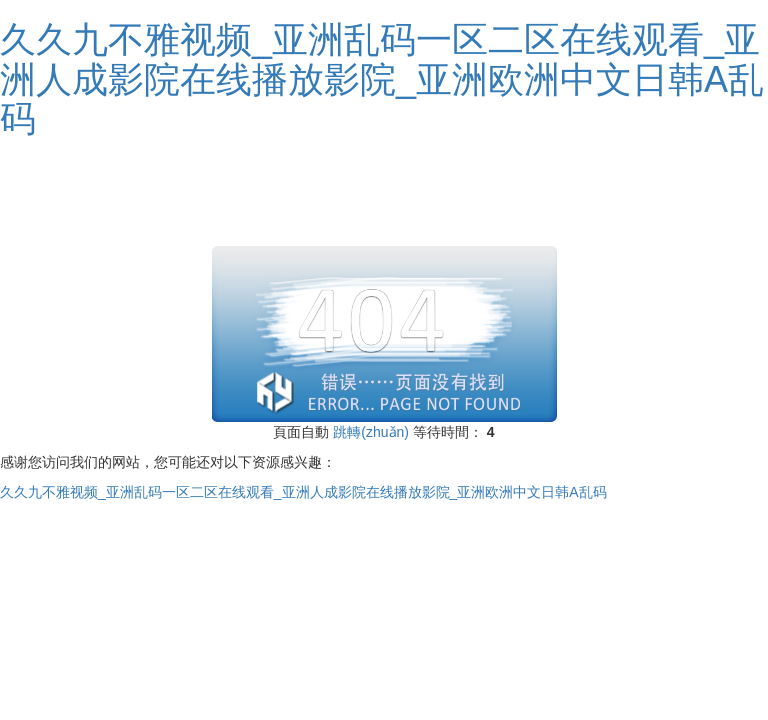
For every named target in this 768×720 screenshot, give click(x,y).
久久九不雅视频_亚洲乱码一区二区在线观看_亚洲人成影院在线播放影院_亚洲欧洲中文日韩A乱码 (382, 79)
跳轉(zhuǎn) (371, 432)
